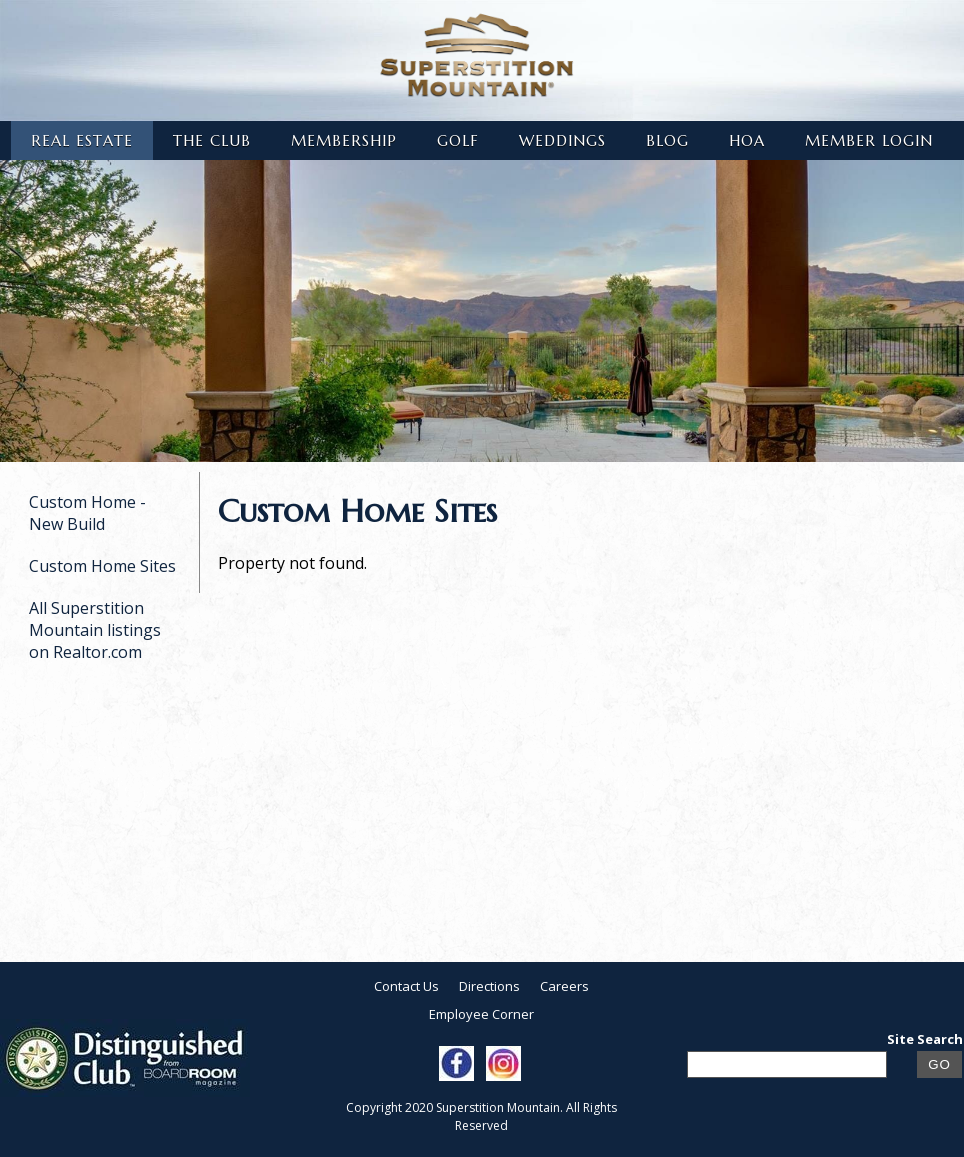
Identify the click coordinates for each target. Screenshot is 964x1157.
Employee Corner (481, 1014)
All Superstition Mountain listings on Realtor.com (95, 630)
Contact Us (406, 986)
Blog (667, 140)
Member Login (869, 140)
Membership (344, 140)
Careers (564, 986)
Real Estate (82, 140)
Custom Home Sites (102, 566)
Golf (458, 140)
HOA (747, 140)
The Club (212, 140)
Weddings (562, 140)
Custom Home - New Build (87, 513)
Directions (489, 986)
